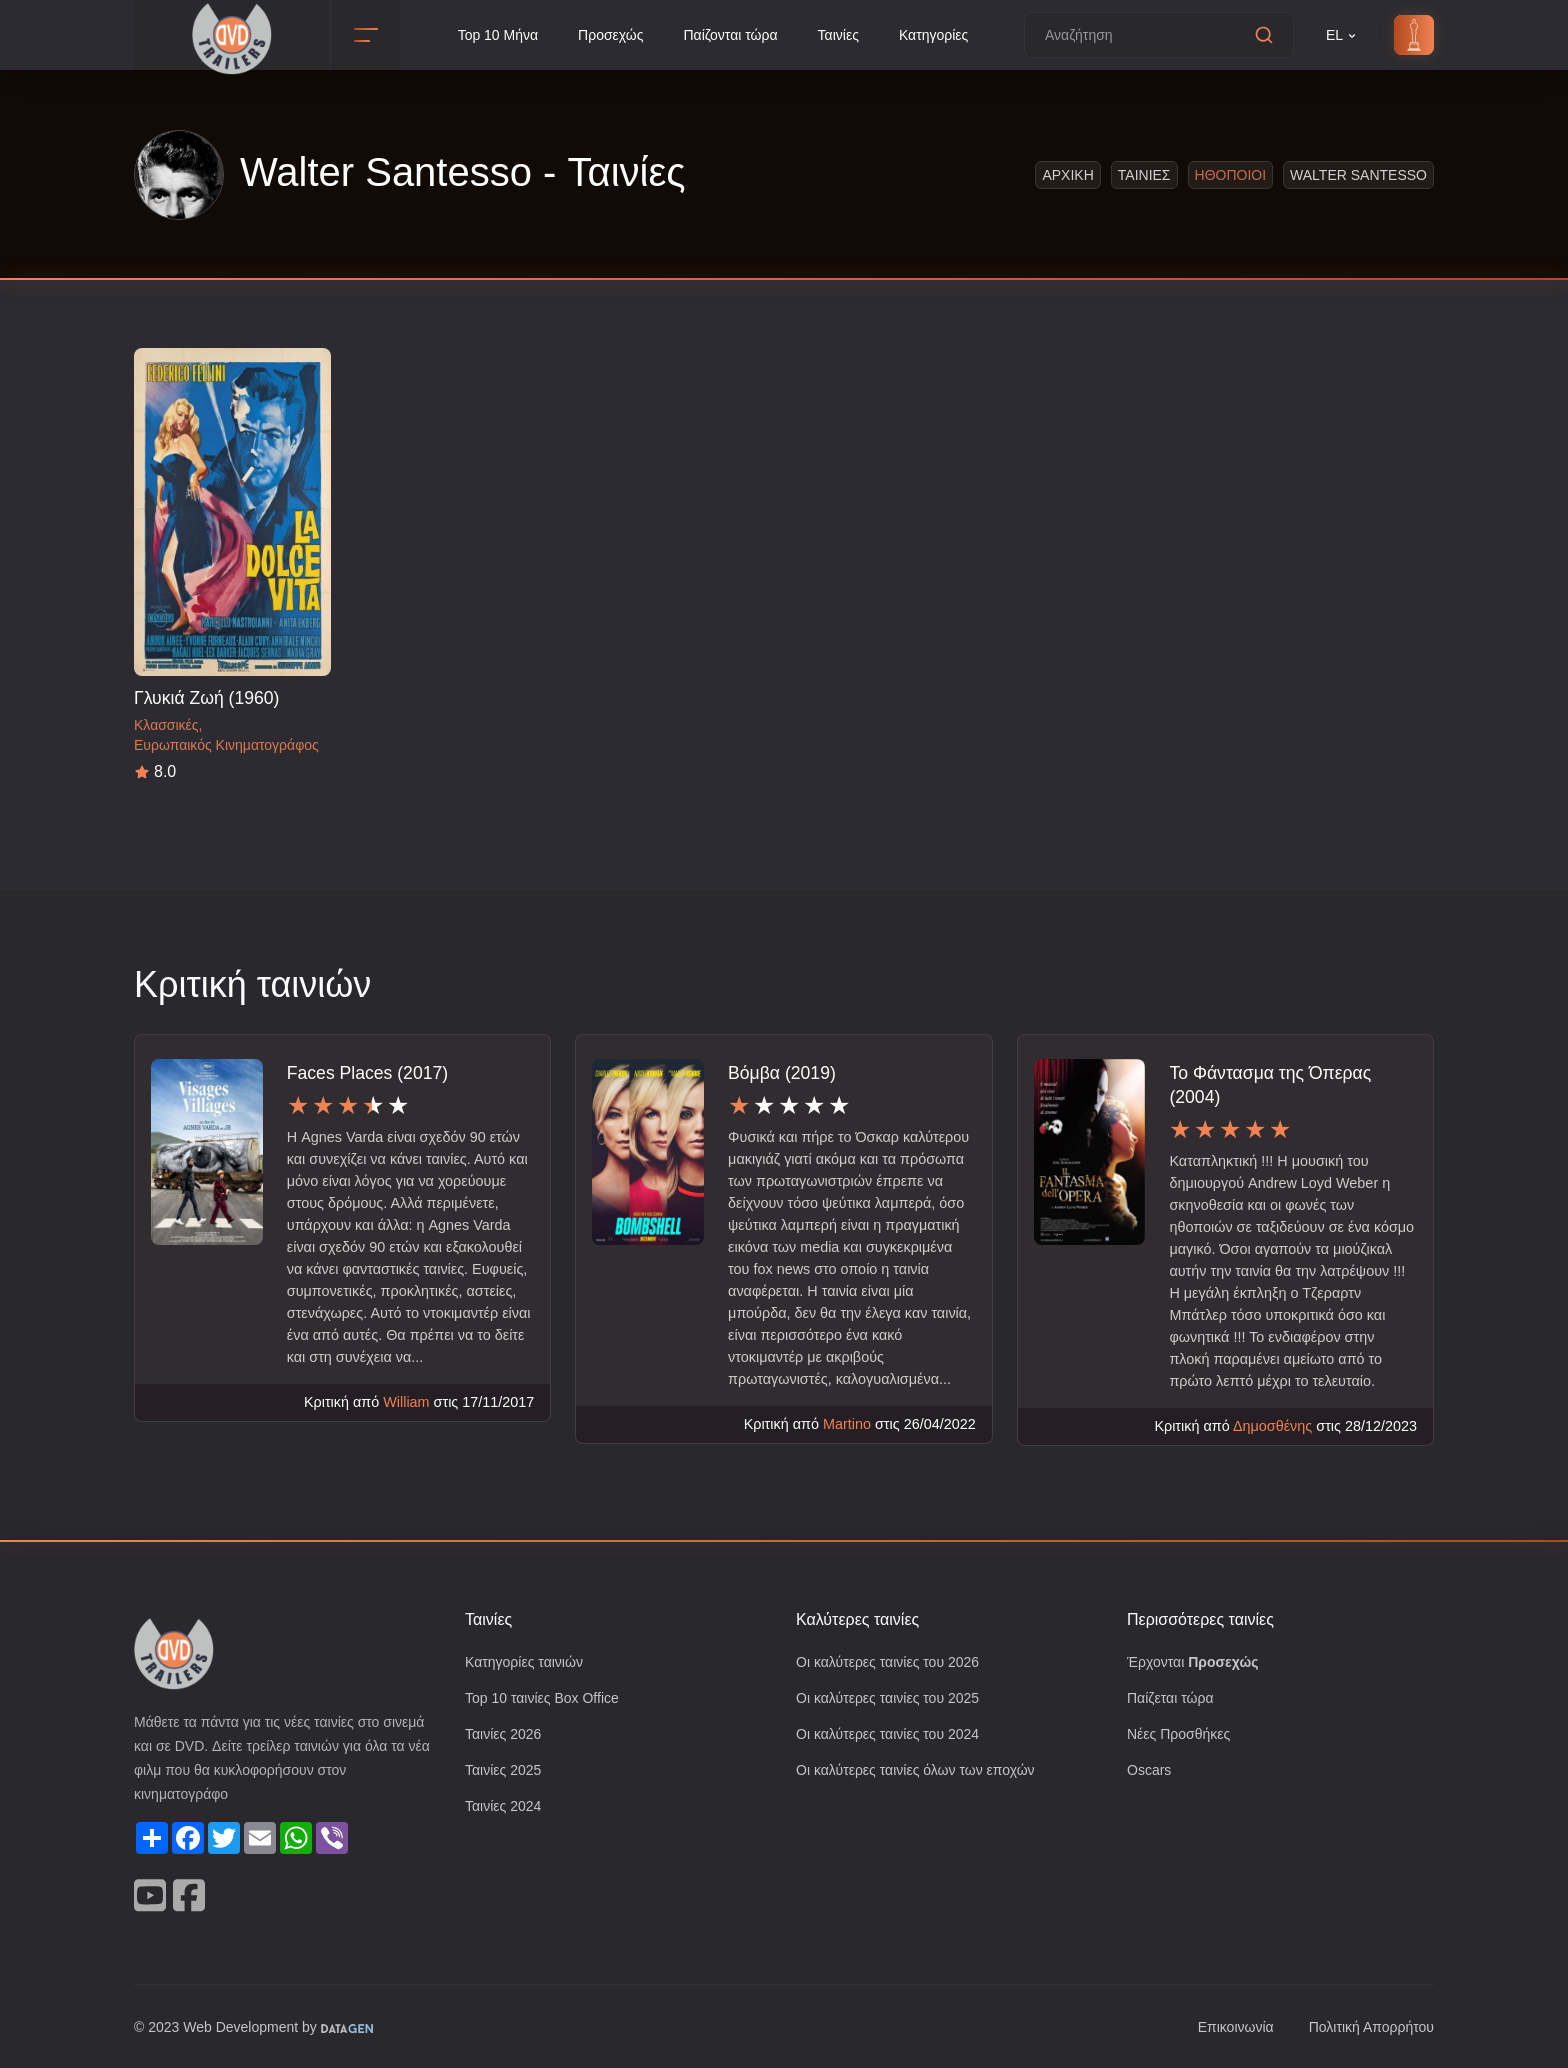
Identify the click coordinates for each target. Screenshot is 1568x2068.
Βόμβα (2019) (783, 1072)
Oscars (1149, 1773)
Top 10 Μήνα (489, 35)
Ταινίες (844, 35)
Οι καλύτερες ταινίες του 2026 (894, 1662)
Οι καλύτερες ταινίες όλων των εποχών (924, 1773)
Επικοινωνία (1224, 2026)
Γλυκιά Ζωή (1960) (207, 697)
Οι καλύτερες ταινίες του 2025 (894, 1699)
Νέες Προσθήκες (1181, 1736)
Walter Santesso (1361, 174)
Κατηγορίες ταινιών (528, 1662)
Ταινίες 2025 (506, 1773)
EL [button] (1342, 35)
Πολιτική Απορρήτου (1366, 2026)
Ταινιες (1148, 174)
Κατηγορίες (943, 35)
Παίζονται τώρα (731, 35)
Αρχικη (1072, 174)
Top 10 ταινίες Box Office (548, 1699)
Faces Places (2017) (363, 1072)
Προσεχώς (607, 35)
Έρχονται (1196, 1662)
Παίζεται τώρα (1172, 1699)
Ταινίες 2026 (506, 1736)
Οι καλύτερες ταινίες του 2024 (894, 1736)
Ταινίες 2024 (506, 1810)
